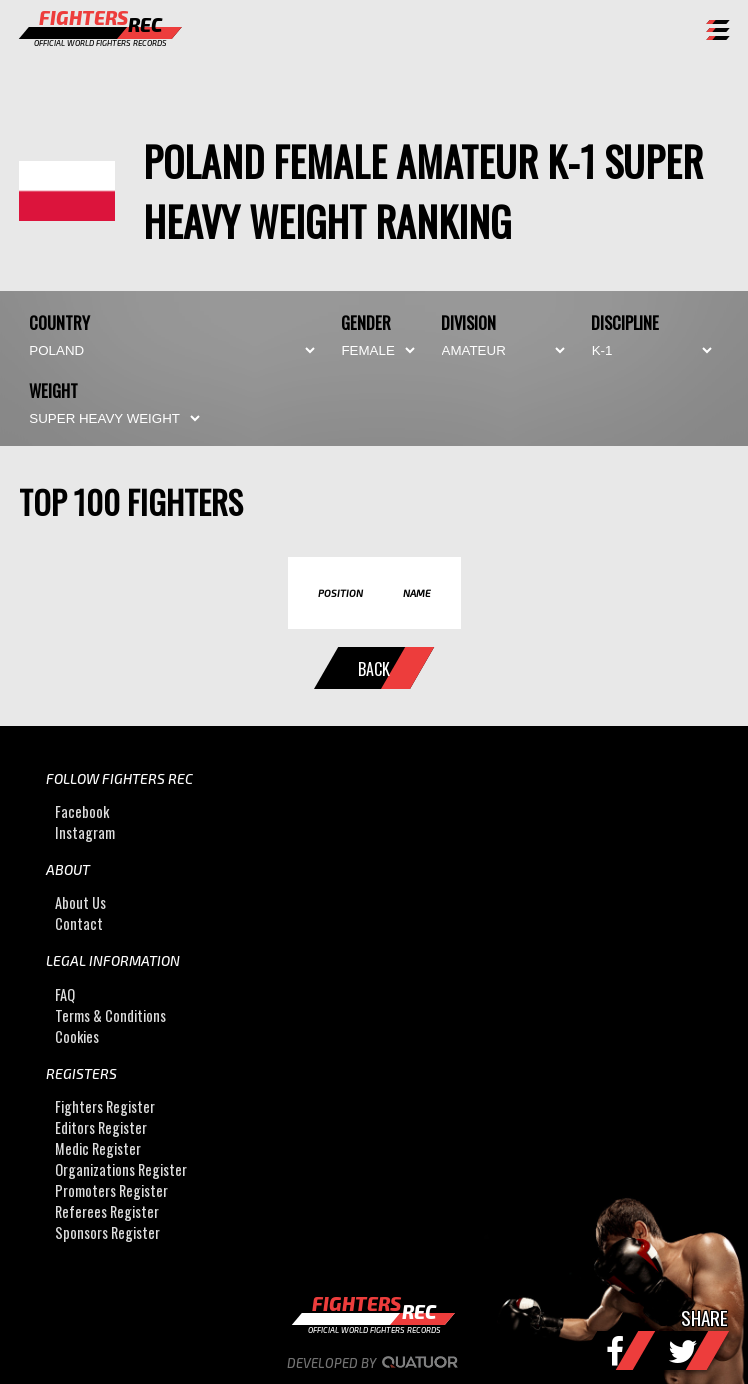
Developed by (374, 1363)
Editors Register (101, 1127)
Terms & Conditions (110, 1015)
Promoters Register (111, 1190)
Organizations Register (121, 1169)
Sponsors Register (107, 1232)
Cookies (77, 1036)
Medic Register (98, 1148)
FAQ (65, 994)
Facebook (82, 811)
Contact (79, 923)
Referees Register (107, 1211)
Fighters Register (105, 1106)
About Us (80, 902)
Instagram (85, 832)
